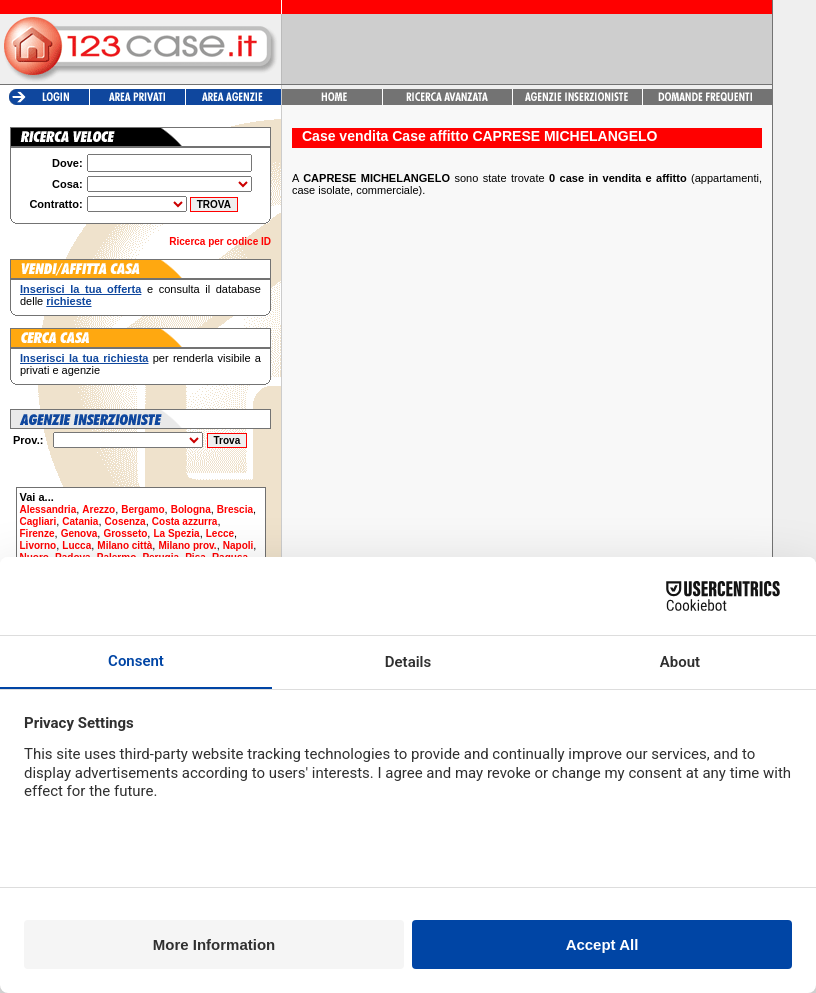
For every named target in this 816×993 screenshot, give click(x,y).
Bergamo (142, 509)
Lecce (220, 533)
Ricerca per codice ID (220, 241)
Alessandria (48, 509)
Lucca (76, 545)
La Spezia (176, 533)
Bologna (191, 509)
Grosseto (125, 533)
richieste (68, 301)
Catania (80, 521)
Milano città (124, 545)
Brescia (235, 509)
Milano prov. (187, 545)
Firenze (37, 533)
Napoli (238, 545)
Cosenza (125, 521)
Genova (79, 533)
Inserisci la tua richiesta (84, 358)
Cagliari (38, 521)
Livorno (38, 545)
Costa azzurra (185, 521)
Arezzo (98, 509)
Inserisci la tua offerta (80, 289)
